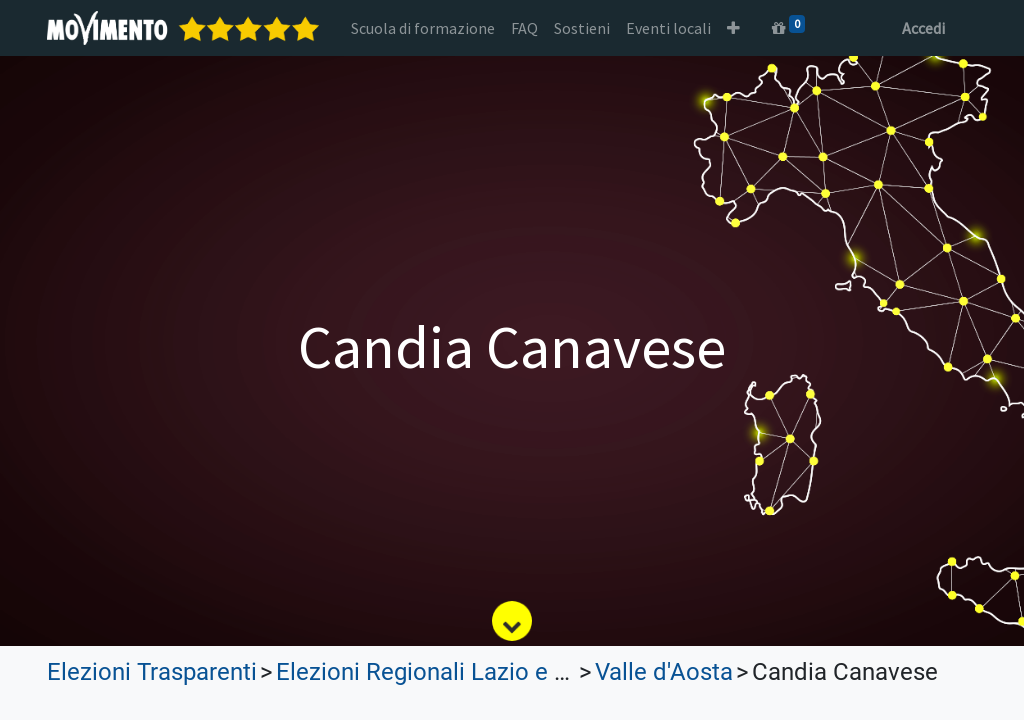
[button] (733, 28)
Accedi (923, 28)
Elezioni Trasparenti (152, 672)
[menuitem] (423, 28)
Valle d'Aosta (664, 672)
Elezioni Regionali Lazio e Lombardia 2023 (501, 672)
